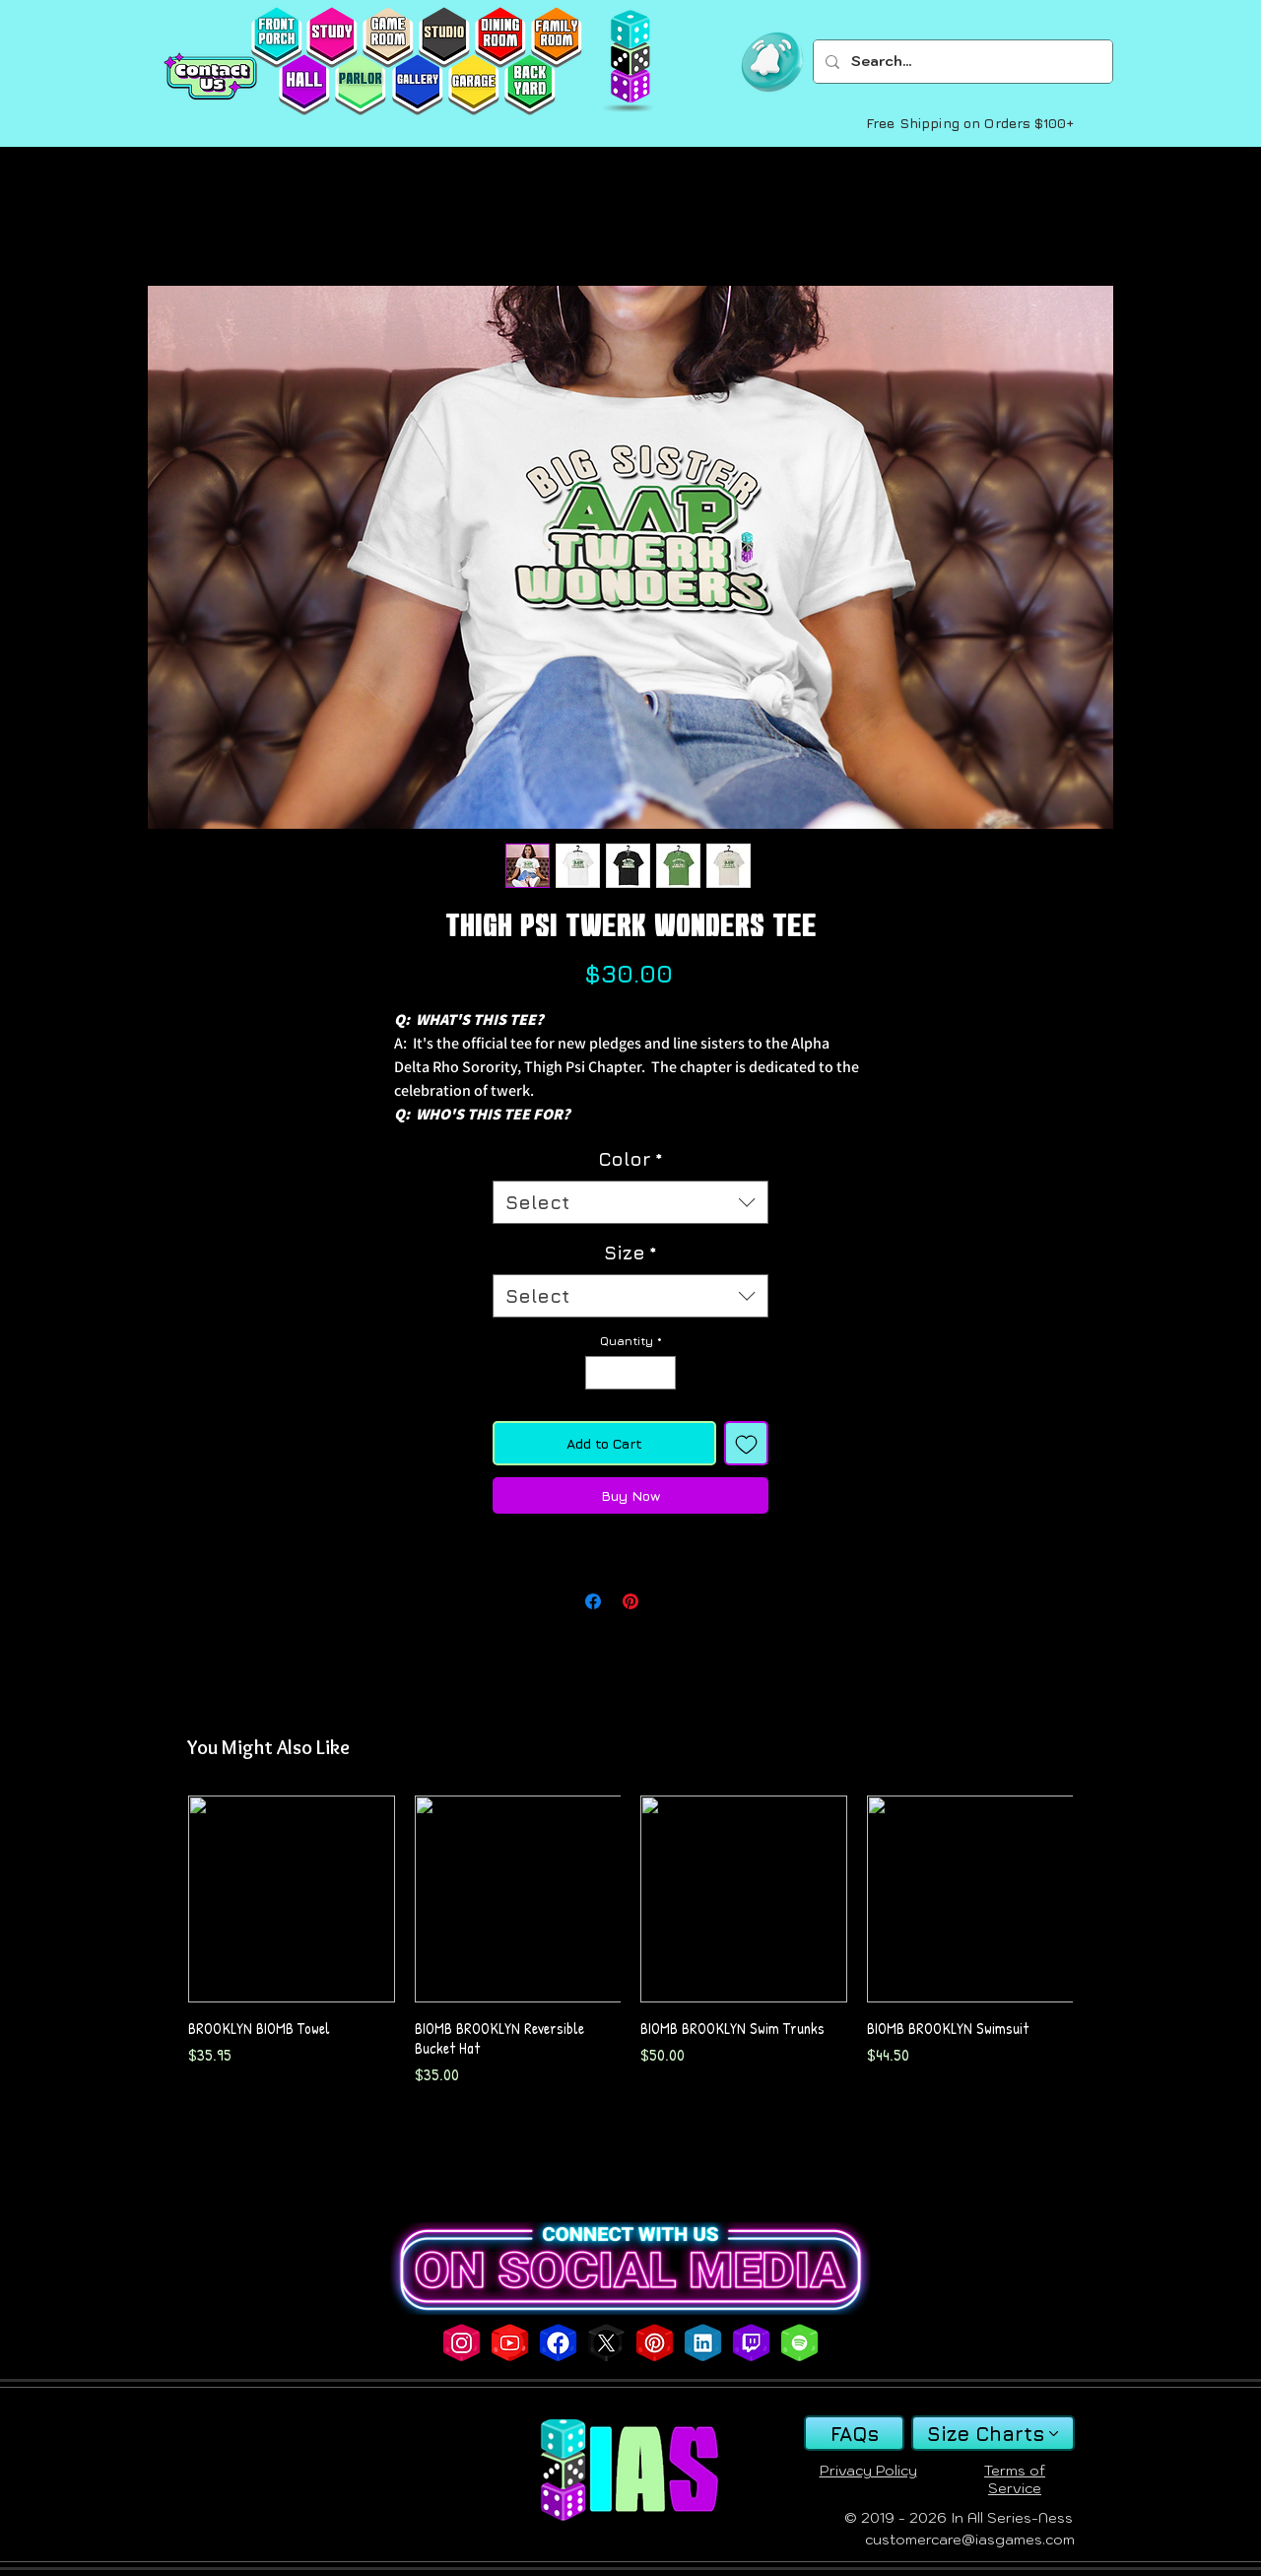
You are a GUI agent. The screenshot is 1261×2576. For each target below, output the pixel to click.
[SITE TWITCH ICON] (751, 2343)
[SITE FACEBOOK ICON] (558, 2343)
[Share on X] (668, 1601)
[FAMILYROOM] (556, 37)
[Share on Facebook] (593, 1601)
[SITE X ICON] (606, 2343)
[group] (630, 1941)
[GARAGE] (473, 84)
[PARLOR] (360, 84)
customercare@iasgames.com (970, 2539)
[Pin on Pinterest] (630, 1601)
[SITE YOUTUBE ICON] (510, 2343)
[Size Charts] (993, 2433)
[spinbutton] (630, 1373)
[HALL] (304, 84)
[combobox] (630, 1203)
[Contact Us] (210, 76)
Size (630, 1252)
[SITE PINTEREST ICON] (654, 2343)
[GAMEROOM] (388, 37)
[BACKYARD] (529, 84)
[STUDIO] (444, 37)
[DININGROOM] (500, 37)
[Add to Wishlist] (746, 1443)
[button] (772, 62)
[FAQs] (854, 2433)
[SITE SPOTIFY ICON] (799, 2343)
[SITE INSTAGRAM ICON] (461, 2343)
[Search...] (961, 61)
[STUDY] (331, 37)
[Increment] (662, 1373)
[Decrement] (599, 1373)
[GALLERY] (417, 84)
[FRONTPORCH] (276, 37)
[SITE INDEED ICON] (703, 2343)
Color (630, 1159)
